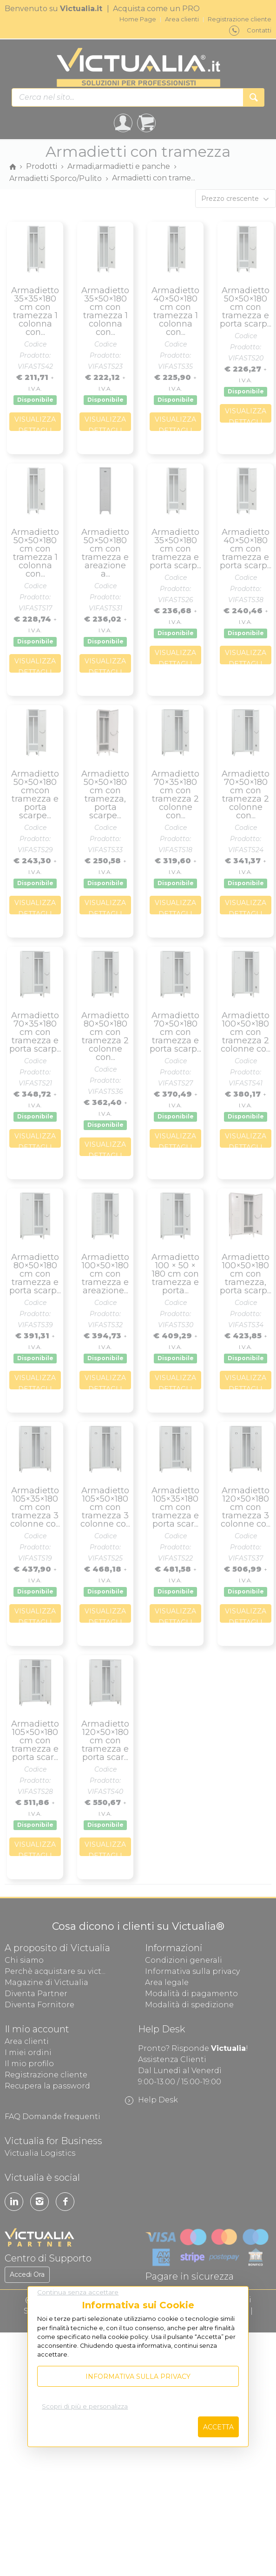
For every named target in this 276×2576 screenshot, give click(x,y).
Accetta (218, 2427)
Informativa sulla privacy (138, 2376)
